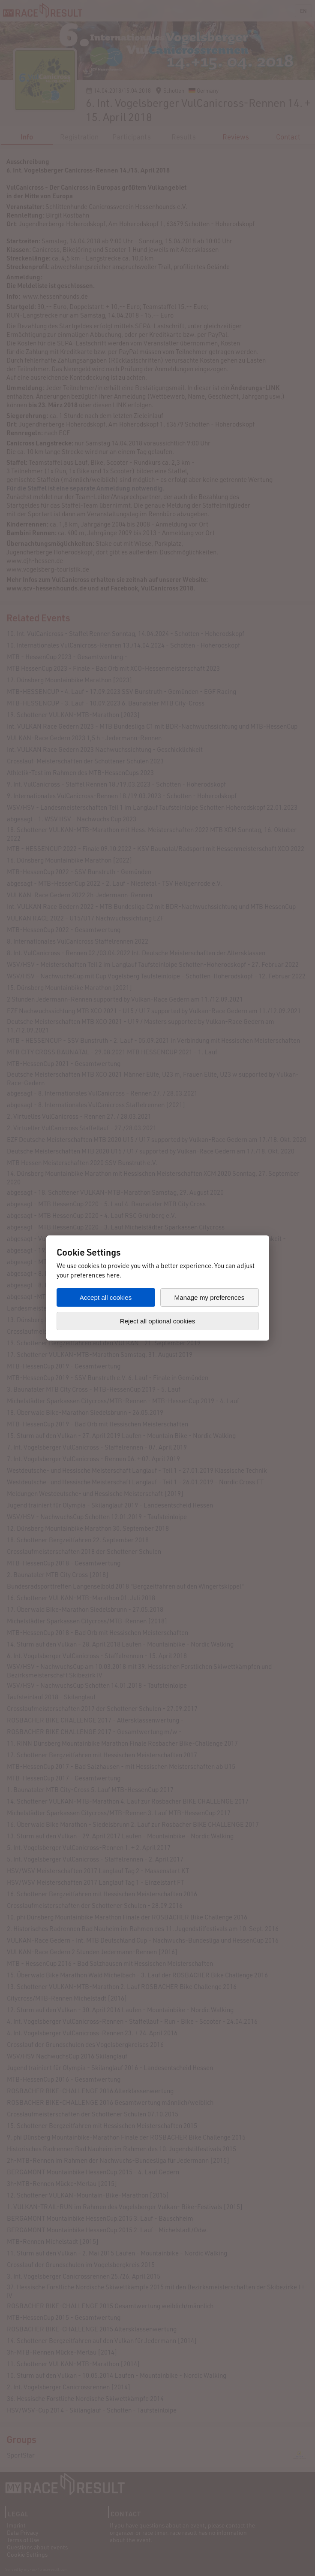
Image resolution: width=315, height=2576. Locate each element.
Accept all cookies (106, 1297)
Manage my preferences (209, 1297)
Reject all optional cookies (157, 1321)
